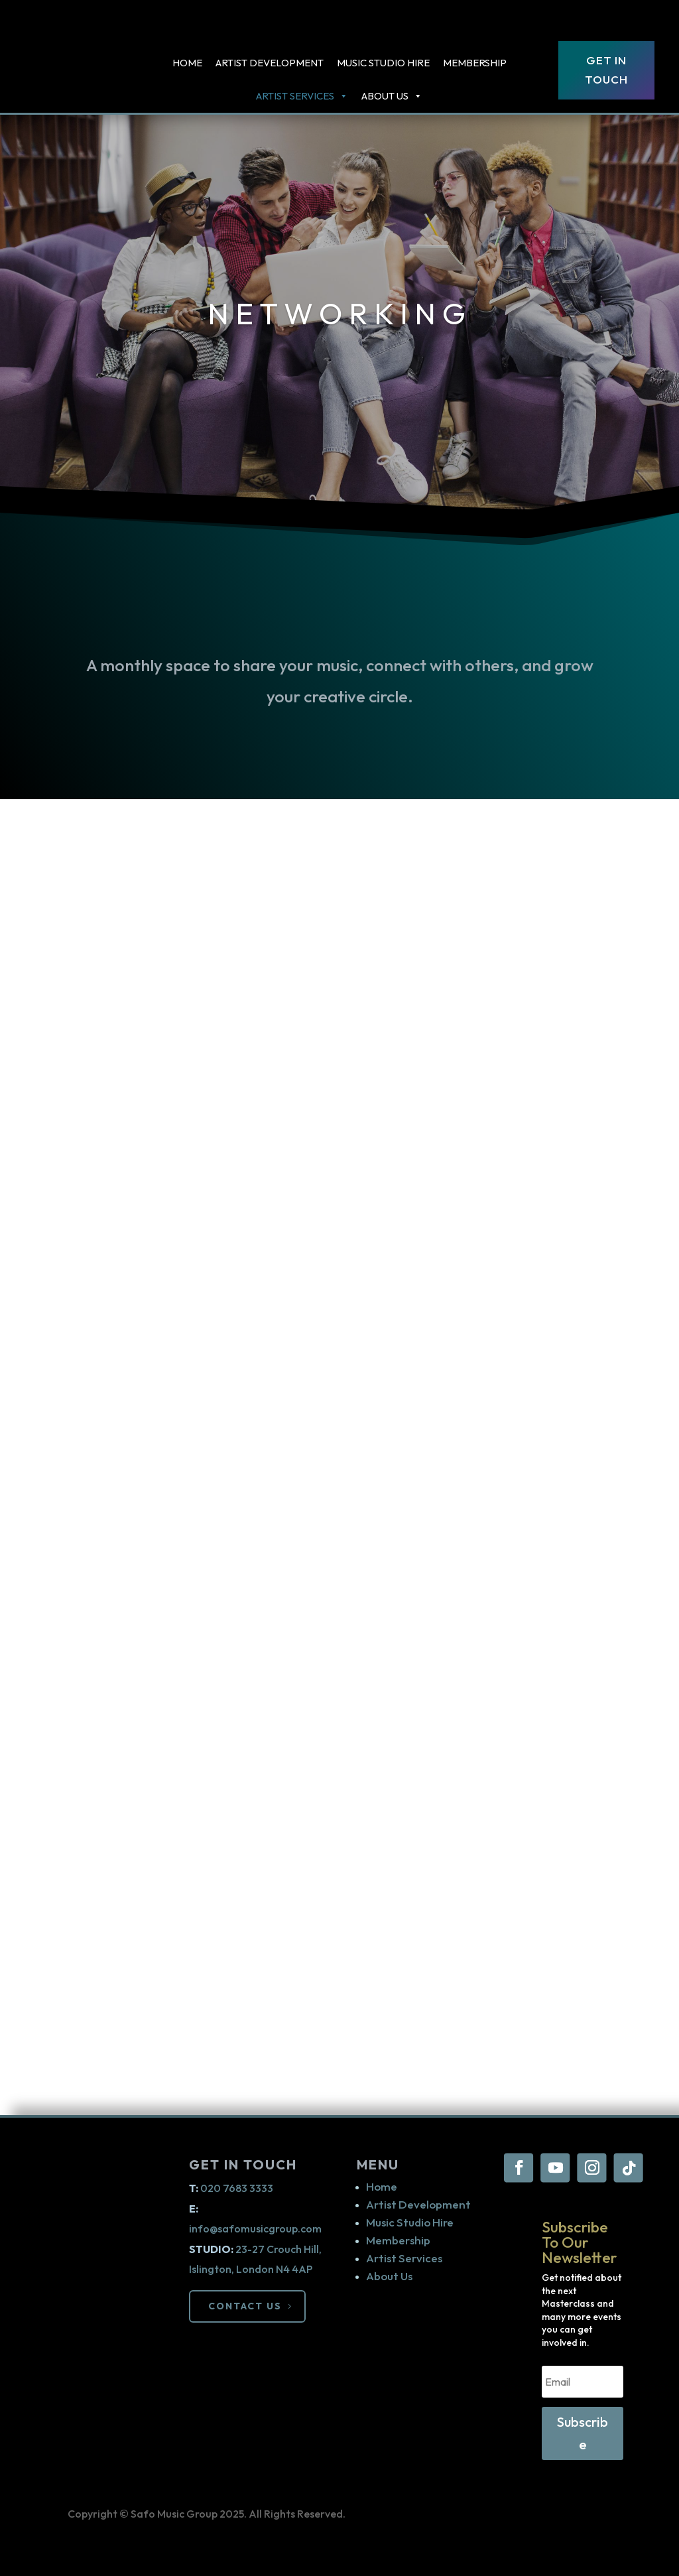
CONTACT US (246, 2304)
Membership (475, 62)
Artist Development (270, 62)
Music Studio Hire (383, 62)
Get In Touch (606, 69)
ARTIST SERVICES (302, 96)
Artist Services (404, 2258)
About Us (391, 96)
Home (187, 62)
